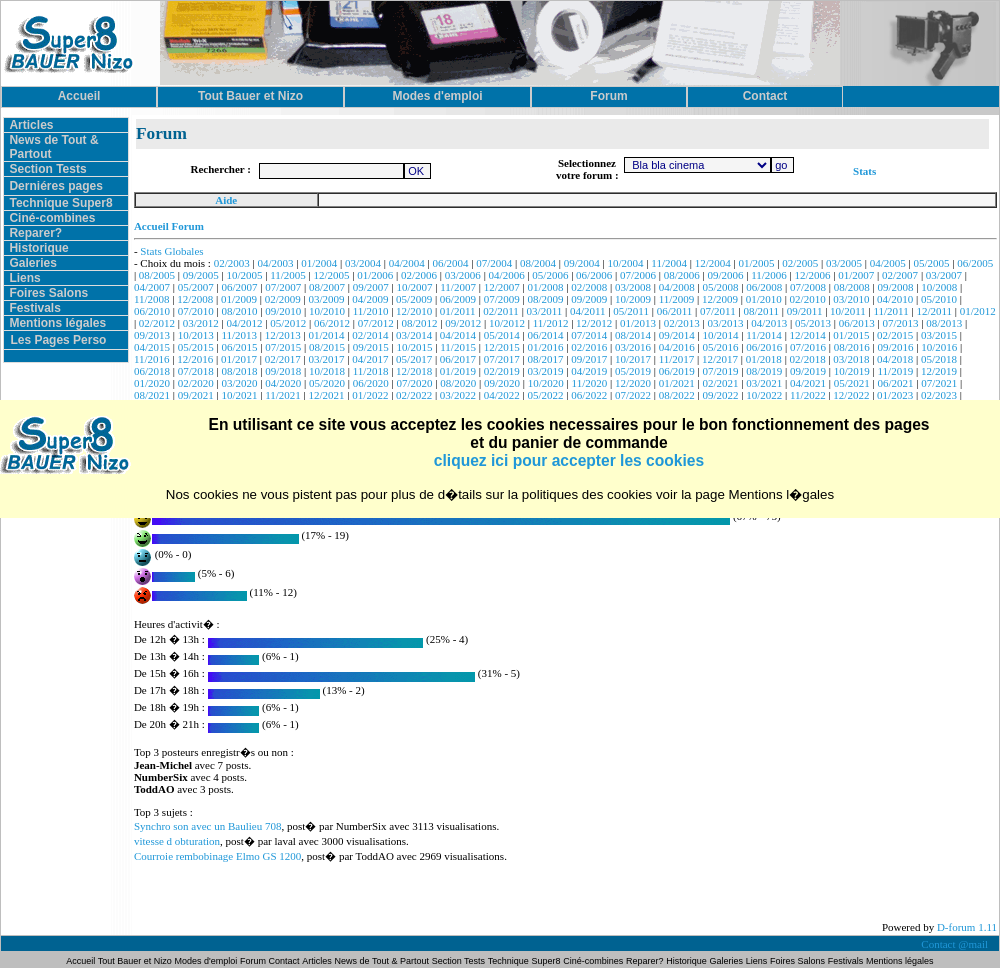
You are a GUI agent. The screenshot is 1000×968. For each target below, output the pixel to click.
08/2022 (677, 395)
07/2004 (494, 263)
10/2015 (415, 347)
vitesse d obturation (177, 841)
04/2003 (275, 263)
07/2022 (633, 395)
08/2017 (545, 359)
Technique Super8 (60, 203)
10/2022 (764, 395)
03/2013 (725, 323)
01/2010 (764, 299)
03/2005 (844, 263)
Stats (864, 171)
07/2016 (808, 347)
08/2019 (764, 371)
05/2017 (414, 359)
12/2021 (327, 395)
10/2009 (633, 299)
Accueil (81, 961)
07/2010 (196, 311)
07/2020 (415, 383)
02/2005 (800, 263)
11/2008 (152, 299)
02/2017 (283, 359)
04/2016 (677, 347)
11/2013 (239, 335)
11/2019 (896, 371)
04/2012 (244, 323)
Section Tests (47, 169)
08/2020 (458, 383)
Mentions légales (57, 323)
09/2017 (589, 359)
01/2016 (545, 347)
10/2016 (939, 347)
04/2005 (888, 263)
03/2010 (851, 299)
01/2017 (239, 359)
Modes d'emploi (206, 961)
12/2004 (713, 263)
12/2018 (414, 371)
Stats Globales (171, 251)
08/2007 (327, 287)
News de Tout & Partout (382, 961)
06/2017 (458, 359)
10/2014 (720, 335)
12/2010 (414, 311)
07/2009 (502, 299)
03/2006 (463, 275)
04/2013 (769, 323)
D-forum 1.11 (967, 927)
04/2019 (589, 371)
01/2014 (327, 335)
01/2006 (375, 275)
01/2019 (458, 371)
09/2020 (502, 383)
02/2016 (589, 347)
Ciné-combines (52, 218)
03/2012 (201, 323)
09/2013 (152, 335)
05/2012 (288, 323)
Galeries (32, 263)
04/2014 (458, 335)
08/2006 (682, 275)
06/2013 (857, 323)
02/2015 (895, 335)
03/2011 (545, 311)
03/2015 (939, 335)
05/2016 (720, 347)
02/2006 (419, 275)
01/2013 (638, 323)
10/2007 (415, 287)
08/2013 (944, 323)
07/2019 (720, 371)
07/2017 (502, 359)
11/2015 (458, 347)
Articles (31, 125)
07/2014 (589, 335)
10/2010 (327, 311)
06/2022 (589, 395)
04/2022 (502, 395)
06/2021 (896, 383)
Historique (38, 248)
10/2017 (633, 359)
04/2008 (677, 287)
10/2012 (507, 323)
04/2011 (588, 311)
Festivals (34, 308)
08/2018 (239, 371)
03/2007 (944, 275)
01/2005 (756, 263)
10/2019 (852, 371)
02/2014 (370, 335)
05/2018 (939, 359)
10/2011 (848, 311)
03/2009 (327, 299)
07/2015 (283, 347)
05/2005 (932, 263)
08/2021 (152, 395)
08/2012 (419, 323)
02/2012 (157, 323)
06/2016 (764, 347)
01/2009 (239, 299)
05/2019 (633, 371)
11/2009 (677, 299)
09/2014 (677, 335)
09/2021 (196, 395)
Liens (24, 278)
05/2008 (720, 287)
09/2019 (808, 371)
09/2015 (371, 347)
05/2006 (550, 275)
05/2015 (196, 347)
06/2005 (975, 263)
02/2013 (682, 323)
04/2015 (152, 347)
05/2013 (813, 323)
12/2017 (720, 359)
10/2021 (239, 395)
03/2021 (764, 383)
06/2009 (458, 299)
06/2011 (675, 311)
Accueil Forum (169, 226)
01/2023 (895, 395)
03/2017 (327, 359)
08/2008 (852, 287)
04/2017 (370, 359)
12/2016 (195, 359)
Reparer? (35, 233)
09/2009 (589, 299)
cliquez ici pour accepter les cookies (569, 460)
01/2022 (370, 395)
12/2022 (851, 395)
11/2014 (764, 335)
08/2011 (761, 311)
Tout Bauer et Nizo (135, 961)
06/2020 (371, 383)
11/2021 (283, 395)
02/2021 (720, 383)
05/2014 (502, 335)
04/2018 (895, 359)
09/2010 (283, 311)
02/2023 (939, 395)
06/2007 (239, 287)
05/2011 (631, 311)
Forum (254, 961)
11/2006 (769, 275)
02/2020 (196, 383)
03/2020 (239, 383)
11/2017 (677, 359)
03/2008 (633, 287)
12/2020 (633, 383)
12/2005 (332, 275)
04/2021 (808, 383)
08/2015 (327, 347)
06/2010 (152, 311)
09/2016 (896, 347)
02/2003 (232, 263)
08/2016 (852, 347)
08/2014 (633, 335)
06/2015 (239, 347)
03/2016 (633, 347)
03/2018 (851, 359)
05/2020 (327, 383)
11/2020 (590, 383)
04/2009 (370, 299)
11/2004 (669, 263)
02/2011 (501, 311)
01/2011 (458, 311)
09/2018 (283, 371)
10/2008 (939, 287)
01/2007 (856, 275)
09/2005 (201, 275)
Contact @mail (955, 944)
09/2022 (720, 395)
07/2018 (196, 371)
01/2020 (152, 383)
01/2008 (545, 287)
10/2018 (327, 371)
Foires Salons (48, 293)
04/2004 (407, 263)
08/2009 (545, 299)
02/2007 (900, 275)
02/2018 (808, 359)
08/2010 (239, 311)
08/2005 (157, 275)
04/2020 (283, 383)
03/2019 (545, 371)
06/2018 (152, 371)
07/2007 (283, 287)
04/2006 (507, 275)
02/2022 (414, 395)
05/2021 (852, 383)
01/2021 (677, 383)
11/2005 (288, 275)
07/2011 (718, 311)
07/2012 (376, 323)
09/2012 (463, 323)
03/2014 (414, 335)
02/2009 (283, 299)
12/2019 (939, 371)
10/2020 (546, 383)
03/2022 (458, 395)
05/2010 (939, 299)
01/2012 (978, 311)
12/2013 (283, 335)
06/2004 (451, 263)
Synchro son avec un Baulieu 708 (208, 826)
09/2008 (896, 287)
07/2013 (900, 323)
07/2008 (808, 287)
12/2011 (934, 311)
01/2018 (764, 359)
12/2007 (502, 287)
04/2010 (895, 299)
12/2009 (720, 299)
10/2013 (196, 335)
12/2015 (502, 347)
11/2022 (808, 395)
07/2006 (638, 275)
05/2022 (545, 395)
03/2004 (363, 263)
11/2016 (152, 359)
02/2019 (502, 371)
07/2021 (939, 383)
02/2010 (808, 299)
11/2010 (371, 311)
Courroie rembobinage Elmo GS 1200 (217, 856)
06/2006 (594, 275)
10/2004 (626, 263)
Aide (226, 200)
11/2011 (890, 311)
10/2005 (244, 275)
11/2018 (371, 371)
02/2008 (589, 287)
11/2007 (458, 287)
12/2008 (195, 299)
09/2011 (805, 311)
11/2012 (551, 323)
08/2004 (538, 263)
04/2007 (152, 287)
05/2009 (414, 299)
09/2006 (725, 275)
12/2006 (813, 275)
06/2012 (332, 323)
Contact (284, 961)
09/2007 (371, 287)
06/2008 (764, 287)
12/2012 (594, 323)
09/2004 (582, 263)
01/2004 (319, 263)
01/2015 (851, 335)
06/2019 (677, 371)
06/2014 (545, 335)
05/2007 (196, 287)
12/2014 (808, 335)
